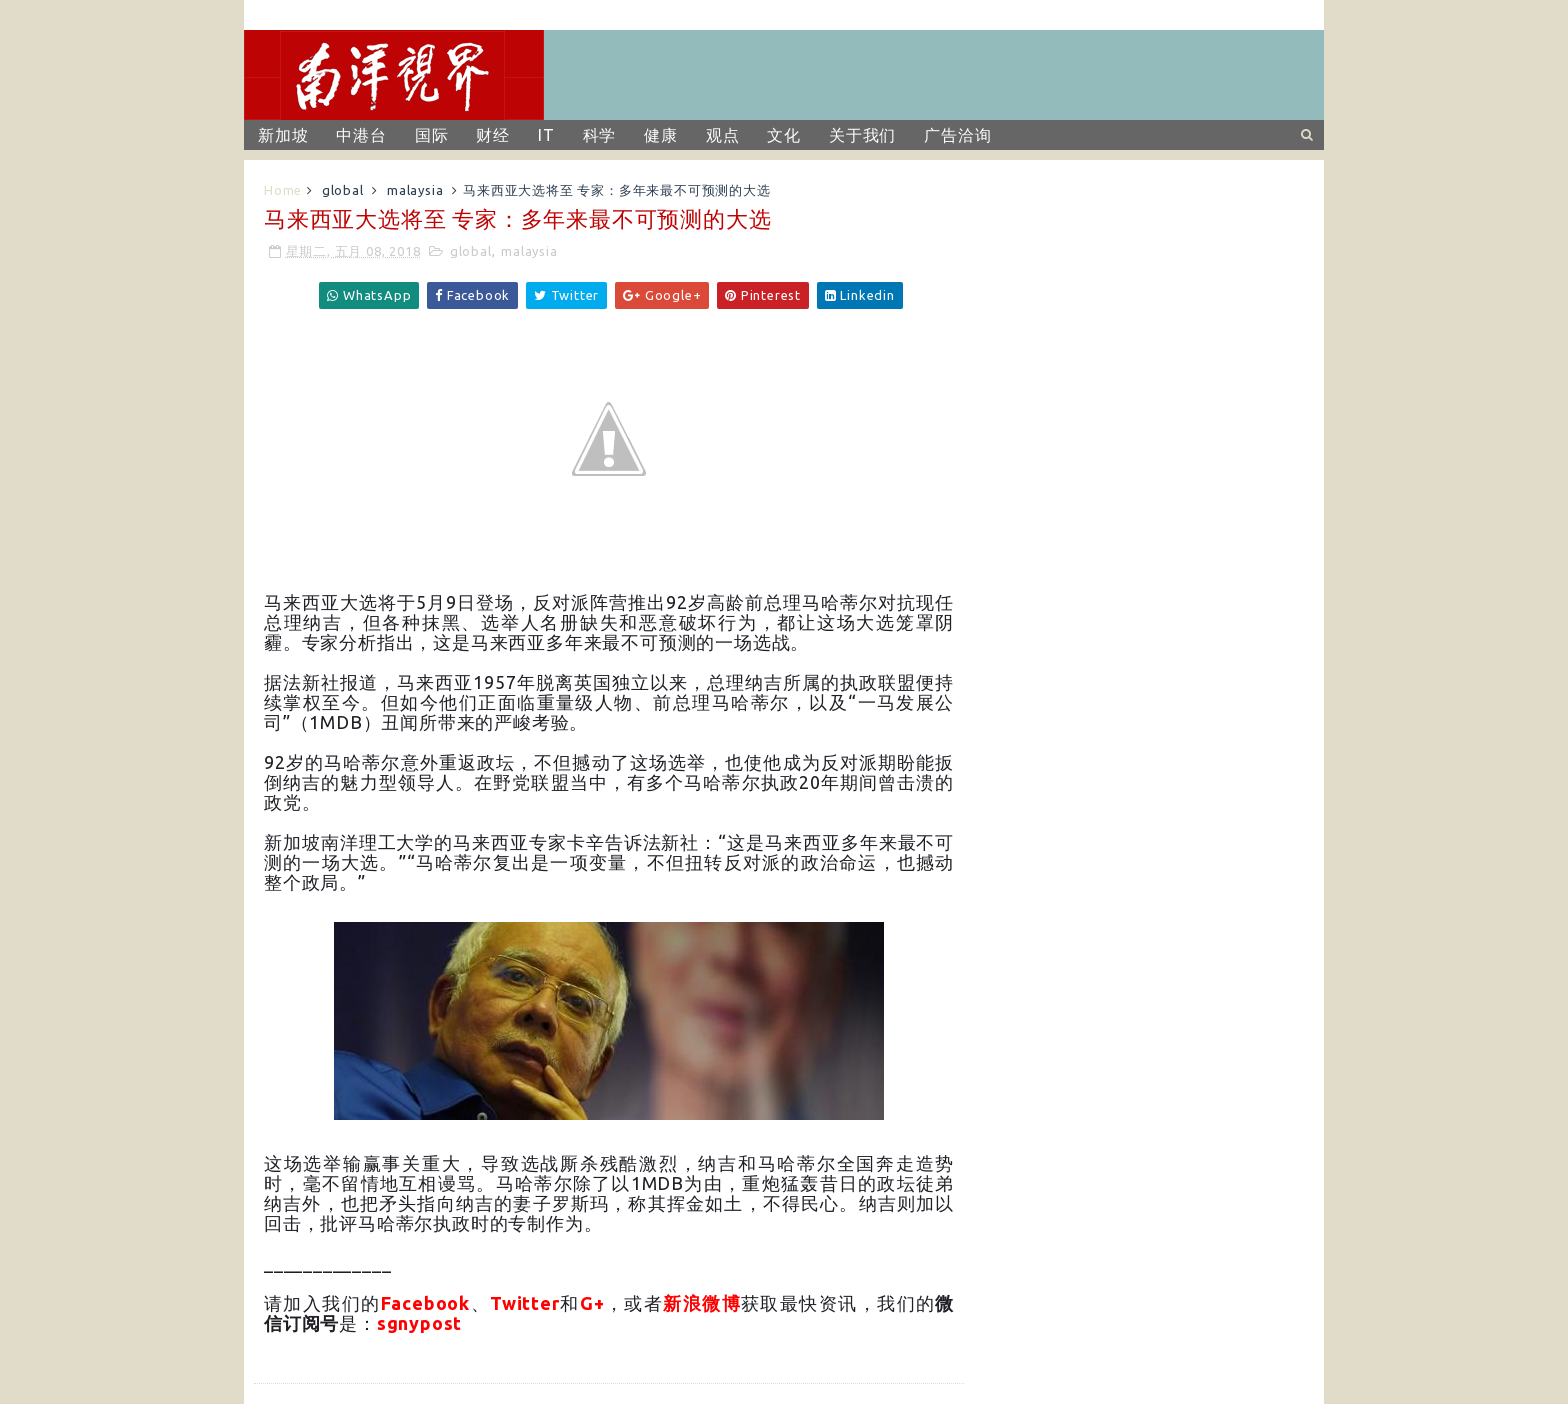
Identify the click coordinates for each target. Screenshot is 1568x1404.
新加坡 (283, 135)
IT (546, 135)
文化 (784, 135)
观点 (723, 135)
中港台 (361, 135)
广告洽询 (957, 135)
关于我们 (862, 135)
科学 (600, 135)
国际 (432, 135)
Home (283, 190)
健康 (661, 135)
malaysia (415, 190)
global (343, 190)
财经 (493, 135)
